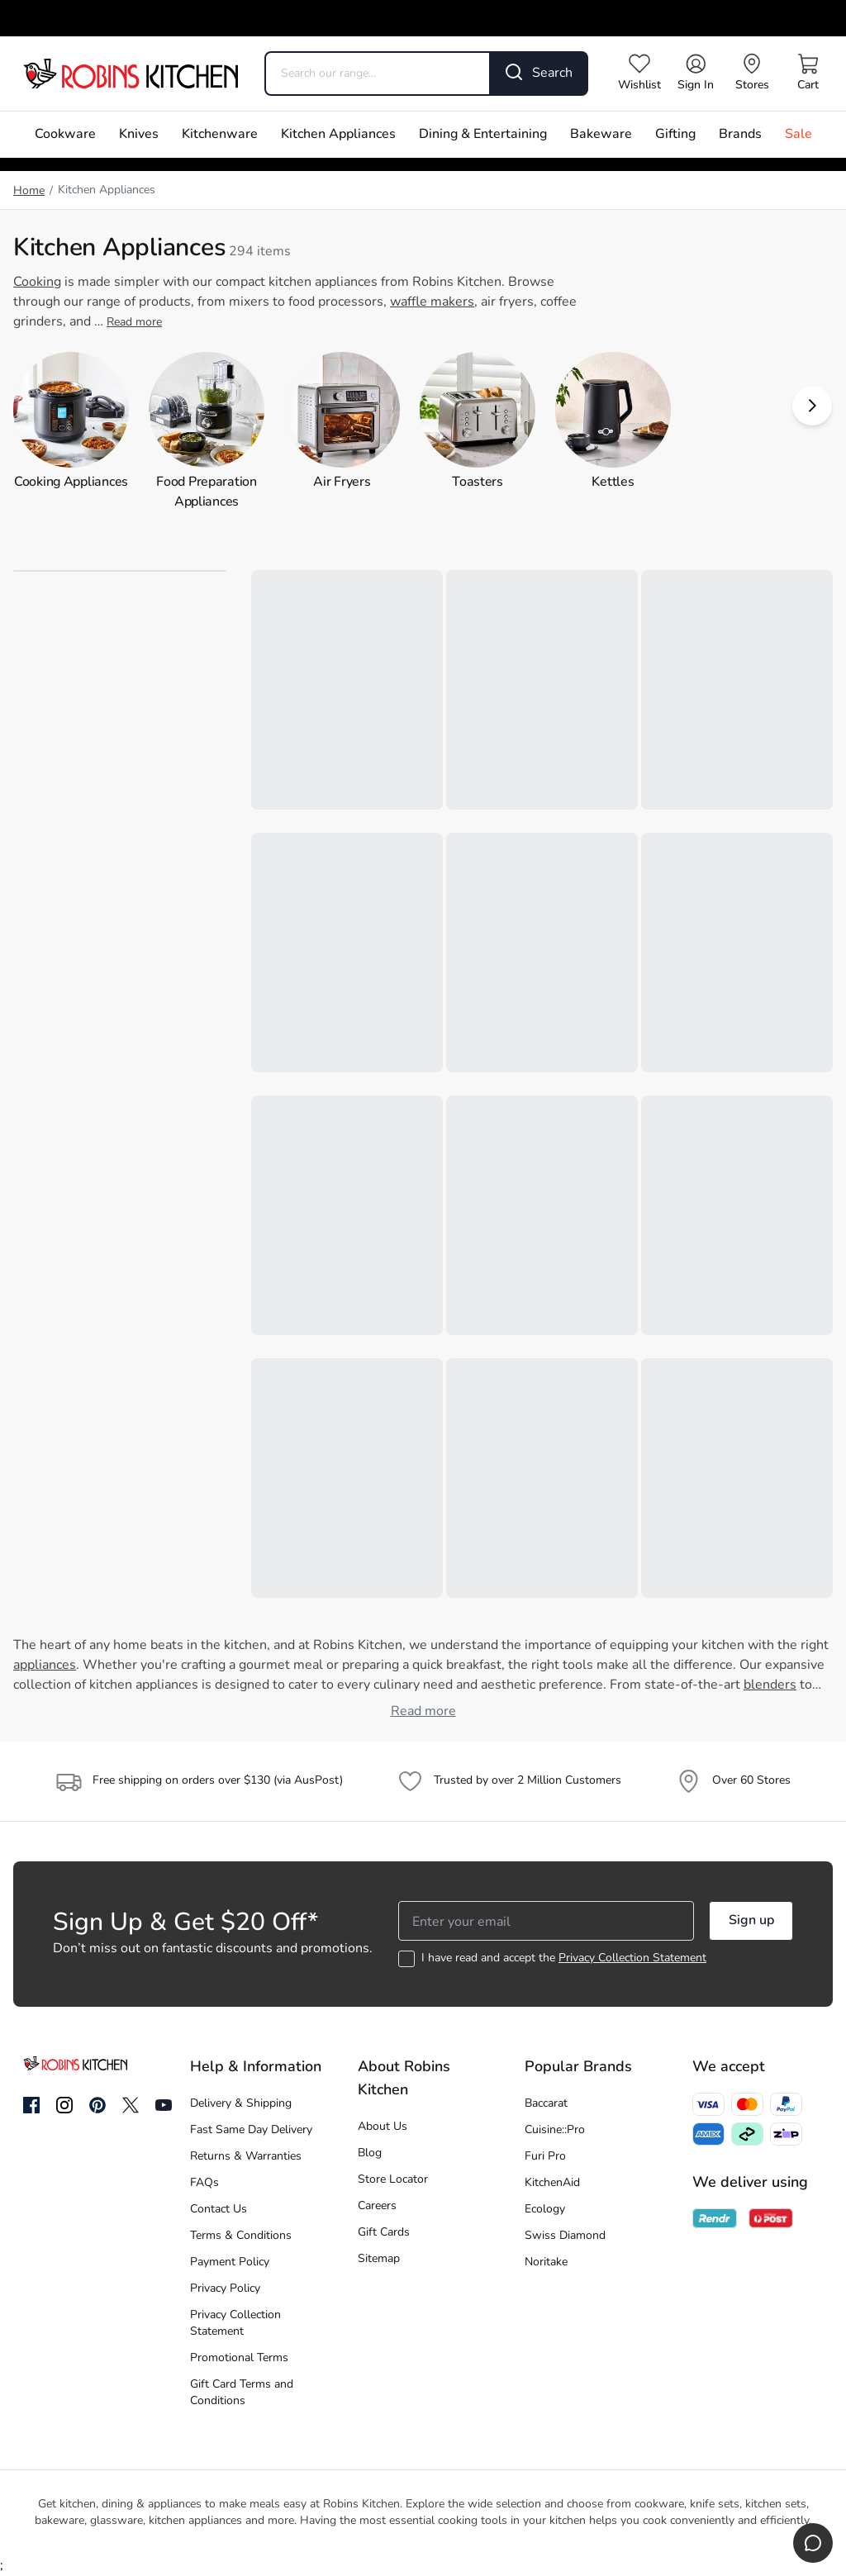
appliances (44, 1665)
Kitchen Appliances (338, 134)
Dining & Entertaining (483, 134)
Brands (740, 134)
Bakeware (601, 134)
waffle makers (432, 302)
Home (29, 191)
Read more (134, 322)
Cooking (37, 282)
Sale (798, 134)
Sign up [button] (751, 1920)
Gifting (675, 134)
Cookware (65, 134)
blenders (770, 1685)
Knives (139, 134)
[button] (812, 405)
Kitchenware (220, 134)
